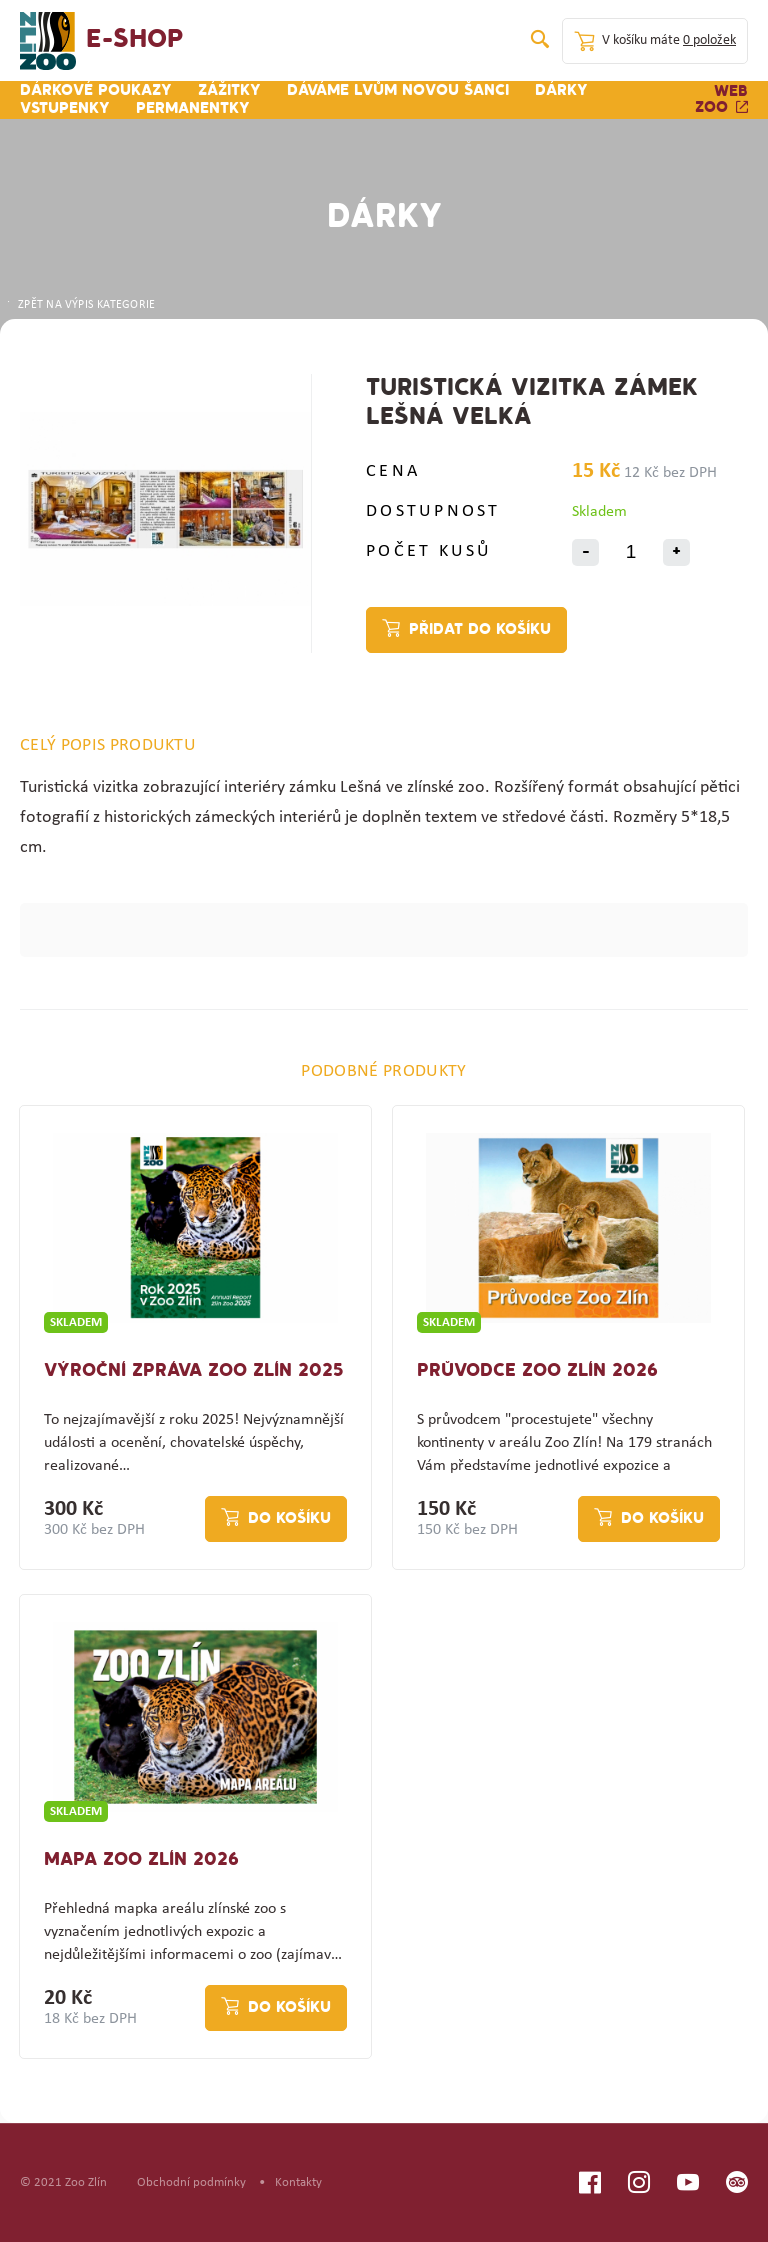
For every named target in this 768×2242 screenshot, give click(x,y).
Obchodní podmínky (191, 2182)
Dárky (561, 91)
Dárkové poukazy (96, 91)
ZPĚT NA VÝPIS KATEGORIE (80, 305)
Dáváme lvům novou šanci (398, 91)
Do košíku (289, 1519)
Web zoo (721, 100)
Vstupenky (65, 109)
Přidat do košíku (480, 630)
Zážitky (229, 91)
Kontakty (298, 2182)
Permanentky (193, 109)
